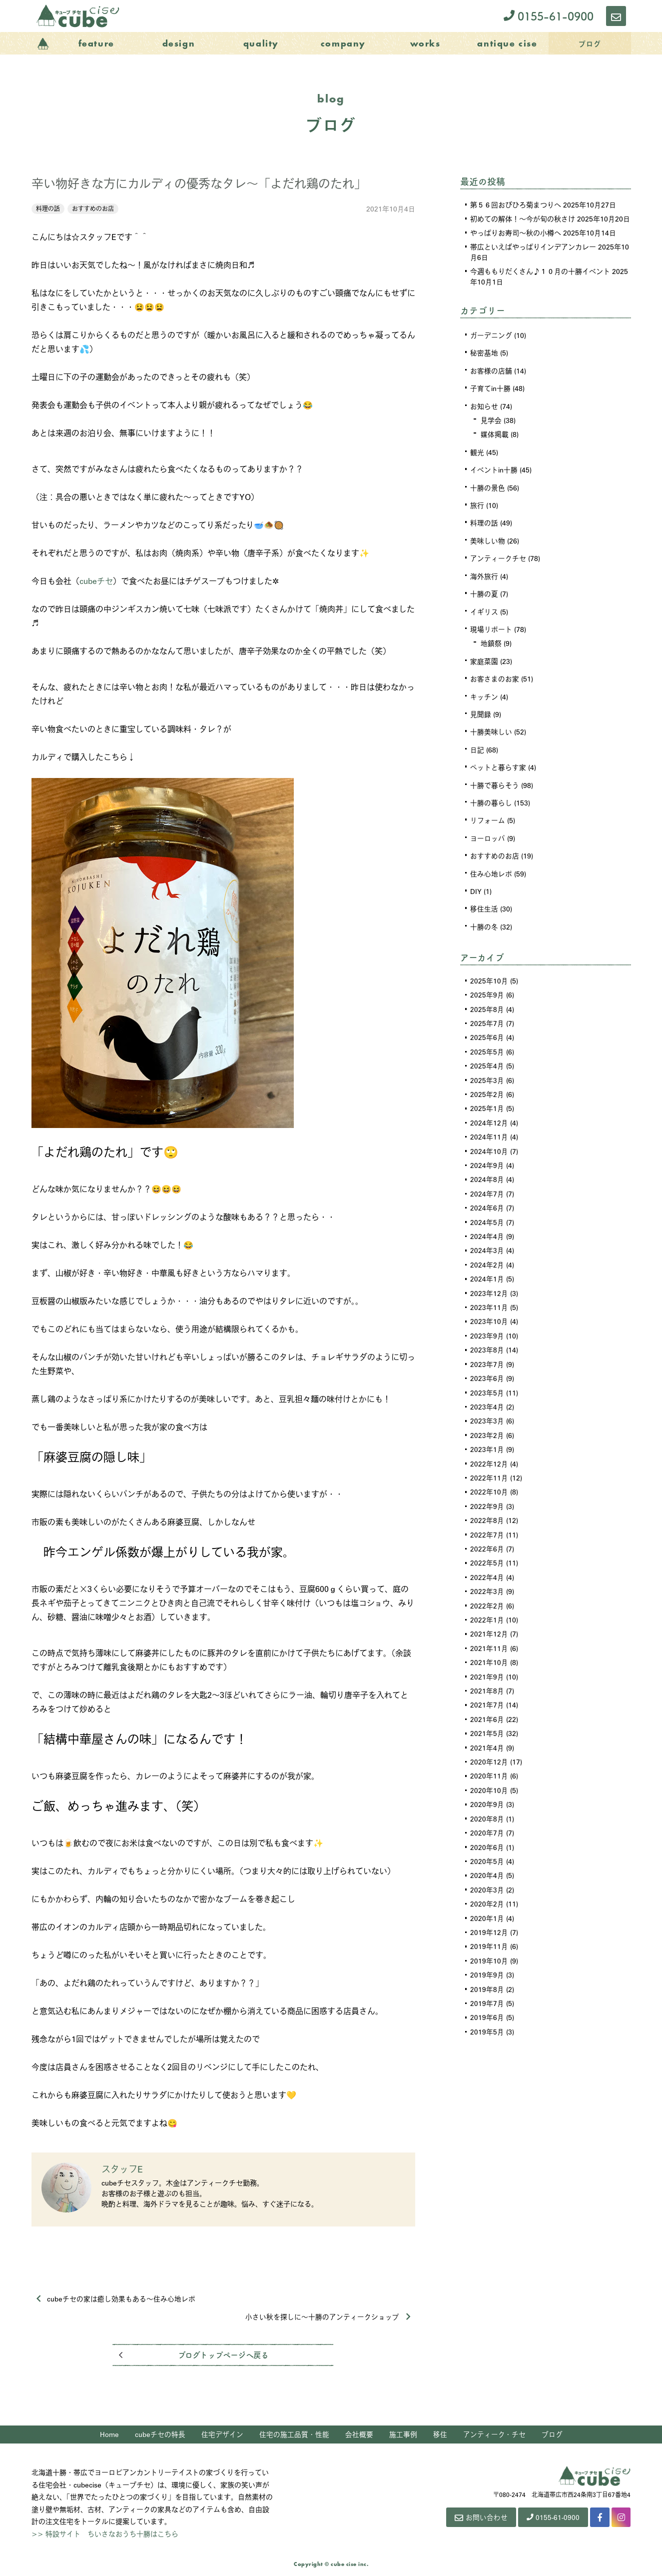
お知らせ (484, 405)
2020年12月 (489, 1743)
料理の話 (48, 208)
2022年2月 (487, 1589)
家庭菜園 (484, 657)
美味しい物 (487, 538)
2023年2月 (487, 1421)
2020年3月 (487, 1869)
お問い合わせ (476, 2519)
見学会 (491, 419)
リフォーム (487, 814)
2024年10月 (489, 1141)
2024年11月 (489, 1127)
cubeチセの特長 (160, 2435)
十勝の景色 (487, 485)
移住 (440, 2435)
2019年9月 (487, 1953)
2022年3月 (487, 1575)
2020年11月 (489, 1757)
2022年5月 (487, 1547)
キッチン (484, 692)
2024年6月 (487, 1197)
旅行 (477, 503)
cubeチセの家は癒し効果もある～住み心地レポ (116, 2299)
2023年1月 (487, 1435)
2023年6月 (487, 1365)
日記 (477, 744)
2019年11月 (489, 1925)
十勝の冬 (484, 919)
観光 (477, 450)
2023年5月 (487, 1379)
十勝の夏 (484, 590)
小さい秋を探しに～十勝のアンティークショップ (327, 2317)
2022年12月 (489, 1449)
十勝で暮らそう (494, 779)
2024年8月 (487, 1169)
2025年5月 (487, 1043)
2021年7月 (487, 1687)
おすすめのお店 (93, 208)
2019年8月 (487, 1967)
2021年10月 (489, 1645)
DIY (476, 884)
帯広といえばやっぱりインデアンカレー (533, 246)
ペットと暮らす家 (498, 762)
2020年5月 (487, 1841)
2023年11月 (489, 1295)
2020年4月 (487, 1855)
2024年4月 (487, 1225)
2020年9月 (487, 1785)
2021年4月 (487, 1729)
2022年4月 (487, 1561)
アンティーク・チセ (494, 2435)
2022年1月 (487, 1603)
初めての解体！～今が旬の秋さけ (522, 218)
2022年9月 (487, 1491)
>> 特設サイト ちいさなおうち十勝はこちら (104, 2534)
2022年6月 (487, 1533)
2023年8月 (487, 1337)
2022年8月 (487, 1505)
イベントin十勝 (494, 468)
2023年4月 (487, 1393)
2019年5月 (487, 2009)
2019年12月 (489, 1911)
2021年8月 (487, 1673)
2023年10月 (489, 1309)
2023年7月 (487, 1351)
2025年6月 (487, 1029)
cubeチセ (96, 581)
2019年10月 (489, 1939)
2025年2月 (487, 1085)
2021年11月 (489, 1631)
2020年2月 (487, 1883)
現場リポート (491, 625)
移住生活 (484, 902)
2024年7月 (487, 1183)
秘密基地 (484, 352)
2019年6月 (487, 1995)
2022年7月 (487, 1519)
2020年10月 (489, 1771)
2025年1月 (487, 1099)
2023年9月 (487, 1323)
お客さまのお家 (494, 674)
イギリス (484, 608)
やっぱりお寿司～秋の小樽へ (515, 232)
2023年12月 (489, 1281)
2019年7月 (487, 1981)
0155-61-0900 (549, 16)
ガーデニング (491, 335)
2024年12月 (489, 1113)
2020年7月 (487, 1813)
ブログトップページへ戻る (223, 2356)
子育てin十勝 (490, 387)
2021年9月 (487, 1659)
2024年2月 (487, 1253)
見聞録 (480, 709)
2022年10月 (489, 1477)
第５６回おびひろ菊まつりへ (515, 204)
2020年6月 (487, 1827)
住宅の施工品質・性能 (294, 2435)
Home (109, 2435)
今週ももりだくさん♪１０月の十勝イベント (540, 271)
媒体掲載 (495, 433)
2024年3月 (487, 1239)
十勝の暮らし (491, 797)
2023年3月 (487, 1407)
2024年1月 (487, 1267)
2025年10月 (489, 973)
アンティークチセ (498, 555)
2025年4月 (487, 1057)
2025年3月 (487, 1071)
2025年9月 (487, 987)
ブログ (552, 2435)
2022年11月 (489, 1463)
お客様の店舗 (491, 370)
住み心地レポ (491, 867)
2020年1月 (487, 1897)
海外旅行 (484, 573)
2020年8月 (487, 1799)
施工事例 (403, 2435)
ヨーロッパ (487, 832)
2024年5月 (487, 1211)
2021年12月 (489, 1617)
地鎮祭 (491, 639)
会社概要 (359, 2435)
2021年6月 (487, 1701)
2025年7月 (487, 1015)
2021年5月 (487, 1715)
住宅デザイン (222, 2435)
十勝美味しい (491, 727)
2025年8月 (487, 1001)
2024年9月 (487, 1155)
